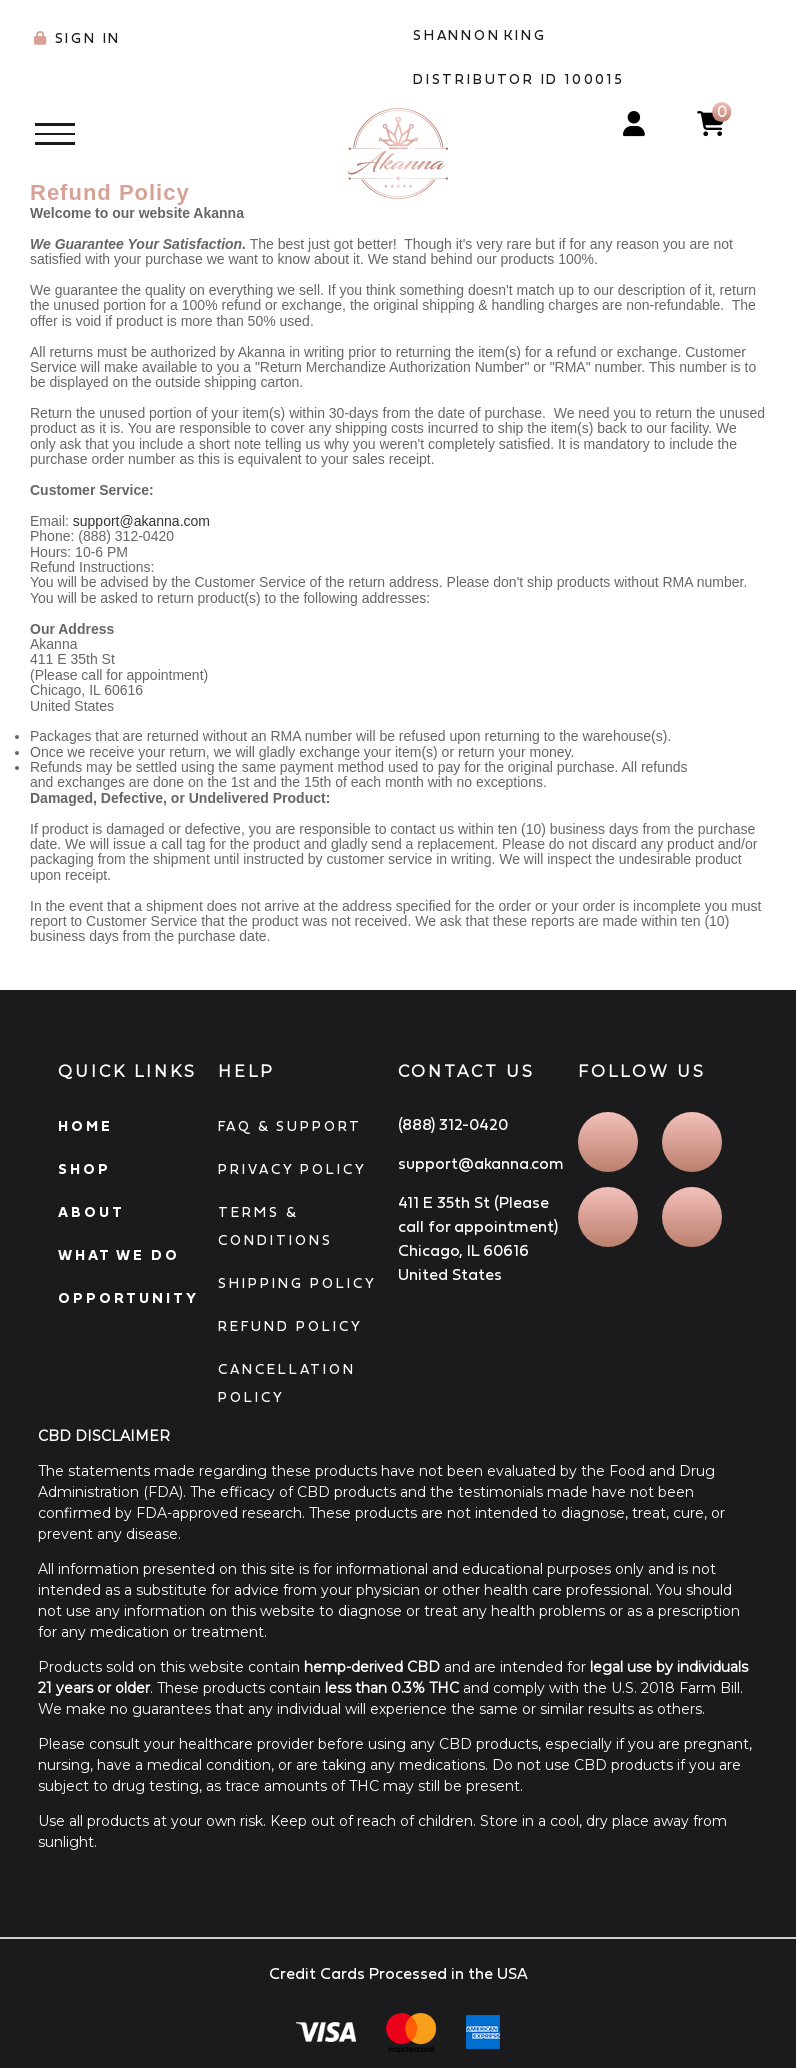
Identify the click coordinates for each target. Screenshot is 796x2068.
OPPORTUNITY (128, 1298)
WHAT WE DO (119, 1255)
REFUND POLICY (290, 1326)
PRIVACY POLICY (292, 1169)
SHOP (84, 1169)
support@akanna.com (141, 521)
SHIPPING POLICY (297, 1283)
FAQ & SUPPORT (290, 1126)
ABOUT (91, 1212)
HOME (85, 1126)
